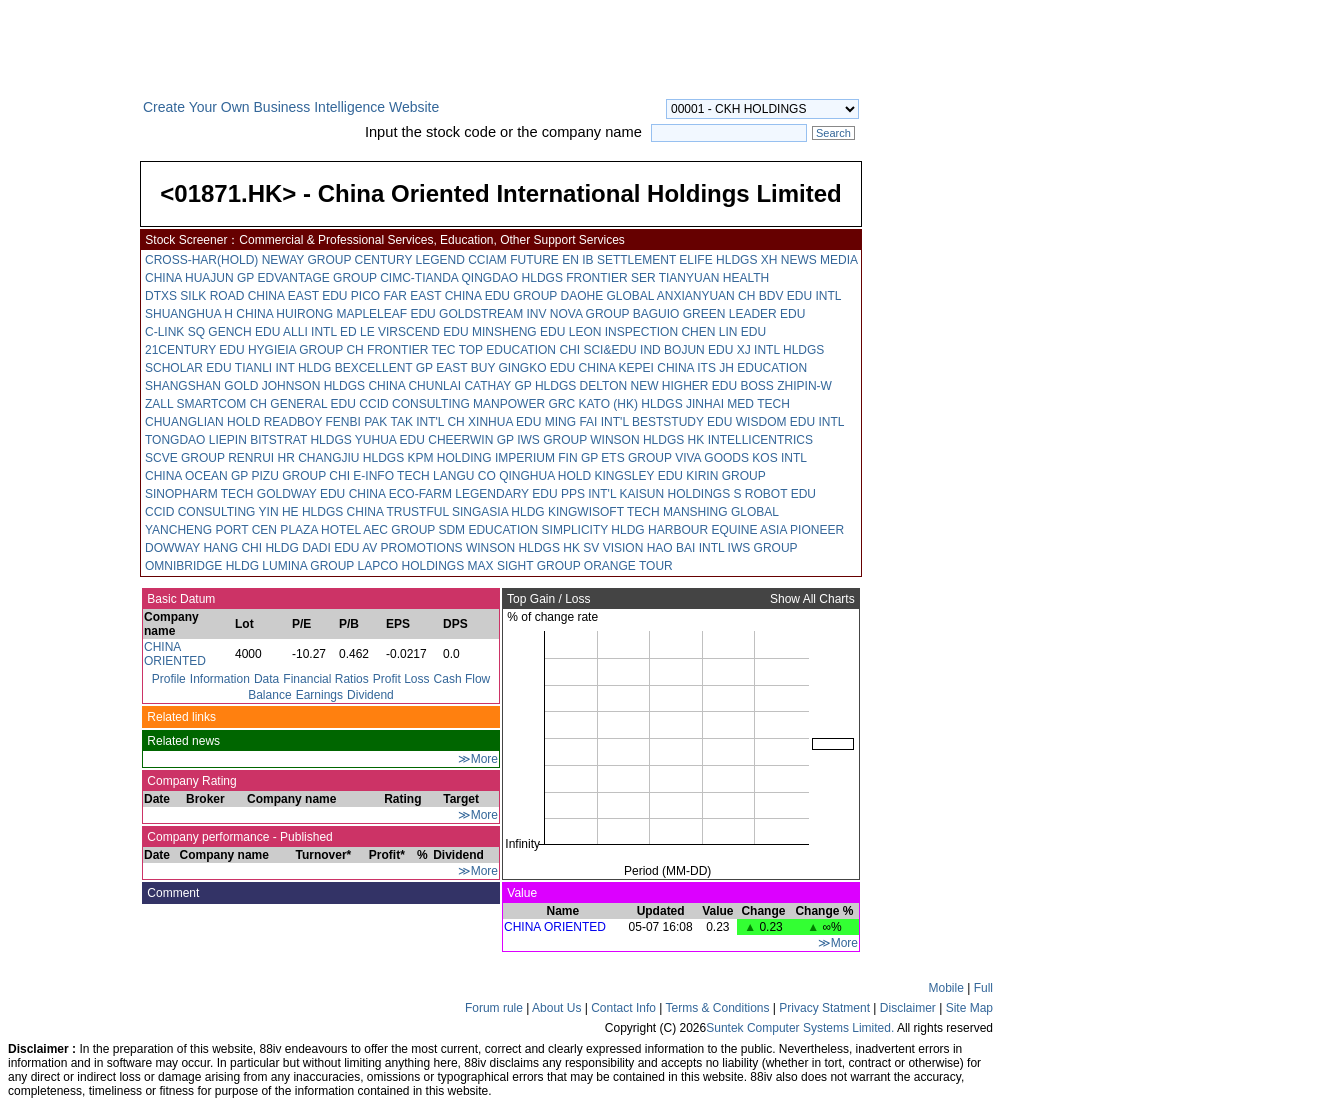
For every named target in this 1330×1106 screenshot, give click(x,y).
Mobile (946, 988)
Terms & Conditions (717, 1008)
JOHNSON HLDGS (313, 386)
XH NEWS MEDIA (809, 260)
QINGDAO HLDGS (512, 278)
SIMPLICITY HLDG (593, 530)
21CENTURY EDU (195, 350)
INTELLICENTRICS (760, 440)
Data (266, 679)
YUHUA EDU (390, 440)
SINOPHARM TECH (199, 494)
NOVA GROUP (590, 314)
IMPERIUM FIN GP (546, 458)
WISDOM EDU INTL (790, 422)
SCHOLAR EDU (188, 368)
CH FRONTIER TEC (400, 350)
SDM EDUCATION (488, 530)
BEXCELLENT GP (384, 368)
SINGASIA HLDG (498, 512)
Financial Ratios (325, 679)
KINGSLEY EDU (638, 476)
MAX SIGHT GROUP (524, 566)
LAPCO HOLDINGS (411, 566)
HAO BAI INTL (686, 548)
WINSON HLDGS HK (647, 440)
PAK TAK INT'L (404, 422)
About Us (556, 1008)
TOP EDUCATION (507, 350)
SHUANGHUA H (189, 314)
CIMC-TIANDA (419, 278)
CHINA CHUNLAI (414, 386)
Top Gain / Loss (547, 599)
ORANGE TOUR (628, 566)
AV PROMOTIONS (412, 548)
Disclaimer (908, 1008)
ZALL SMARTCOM (195, 404)
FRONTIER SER (610, 278)
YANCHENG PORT (196, 530)
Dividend (370, 695)
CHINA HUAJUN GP (199, 278)
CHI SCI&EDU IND (609, 350)
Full (983, 988)
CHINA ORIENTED (175, 654)
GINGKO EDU (537, 368)
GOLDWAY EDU (301, 494)
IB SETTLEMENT (629, 260)
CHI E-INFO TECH (379, 476)
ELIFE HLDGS (718, 260)
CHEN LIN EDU (723, 332)
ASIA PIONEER (802, 530)
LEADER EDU (767, 314)
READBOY (293, 422)
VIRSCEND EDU (423, 332)
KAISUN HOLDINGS (674, 494)
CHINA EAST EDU (298, 296)
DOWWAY (172, 548)
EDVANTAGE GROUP (316, 278)
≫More (478, 759)
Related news (182, 741)
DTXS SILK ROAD (194, 296)
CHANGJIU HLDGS (351, 458)
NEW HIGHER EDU (684, 386)
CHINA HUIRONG (284, 314)
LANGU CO (464, 476)
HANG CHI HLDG (250, 548)
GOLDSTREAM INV (492, 314)
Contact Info (623, 1008)
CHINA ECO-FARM (400, 494)
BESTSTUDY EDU (682, 422)
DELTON (604, 386)
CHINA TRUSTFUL (398, 512)
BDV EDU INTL (800, 296)
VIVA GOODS (712, 458)
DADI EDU (330, 548)
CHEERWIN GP (471, 440)
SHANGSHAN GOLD (201, 386)
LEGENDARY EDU (506, 494)
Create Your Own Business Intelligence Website (291, 107)
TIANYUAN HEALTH (714, 278)
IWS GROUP (552, 440)
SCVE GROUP (185, 458)
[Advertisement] (70, 404)
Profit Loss (401, 679)
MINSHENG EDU (518, 332)
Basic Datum (179, 599)
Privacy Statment (824, 1008)
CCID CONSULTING (414, 404)
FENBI (343, 422)
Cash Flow (462, 679)
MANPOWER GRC (524, 404)
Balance (269, 695)
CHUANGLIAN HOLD (202, 422)
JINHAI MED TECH (738, 404)
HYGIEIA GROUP (295, 350)
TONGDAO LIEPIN (196, 440)
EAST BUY (465, 368)
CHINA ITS (686, 368)
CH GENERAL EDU (303, 404)
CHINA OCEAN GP (196, 476)
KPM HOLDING (450, 458)
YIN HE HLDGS (301, 512)
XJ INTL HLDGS (781, 350)
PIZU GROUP (288, 476)
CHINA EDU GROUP (501, 296)
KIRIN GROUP (725, 476)
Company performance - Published (238, 837)
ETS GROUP (636, 458)
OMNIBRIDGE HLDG (202, 566)
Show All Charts (814, 599)
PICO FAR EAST (396, 296)
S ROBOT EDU (775, 494)
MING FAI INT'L (587, 422)
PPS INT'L (588, 494)
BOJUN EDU (698, 350)
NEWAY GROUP (307, 260)
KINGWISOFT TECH (604, 512)
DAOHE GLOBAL (607, 296)
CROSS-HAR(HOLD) (201, 260)
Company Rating (190, 781)
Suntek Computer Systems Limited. (800, 1028)
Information (220, 679)
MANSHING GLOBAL (721, 512)
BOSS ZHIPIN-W (786, 386)
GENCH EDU (244, 332)
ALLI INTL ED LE (329, 332)
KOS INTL (779, 458)
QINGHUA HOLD (545, 476)
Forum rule (494, 1008)
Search (833, 133)
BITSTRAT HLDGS (301, 440)
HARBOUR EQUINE (702, 530)
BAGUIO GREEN (679, 314)
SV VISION (613, 548)
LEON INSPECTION (623, 332)
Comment (171, 893)
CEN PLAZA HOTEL (306, 530)
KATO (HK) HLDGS (630, 404)
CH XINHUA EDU (494, 422)
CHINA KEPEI (616, 368)
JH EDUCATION (763, 368)
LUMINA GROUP (308, 566)
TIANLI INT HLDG (283, 368)
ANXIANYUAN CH (706, 296)
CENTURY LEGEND (410, 260)
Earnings (319, 695)
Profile (169, 679)
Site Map (969, 1008)
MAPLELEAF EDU (385, 314)
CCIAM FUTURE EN (523, 260)
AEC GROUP (399, 530)
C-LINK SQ (175, 332)
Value (520, 893)
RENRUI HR (261, 458)
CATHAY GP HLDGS (520, 386)
